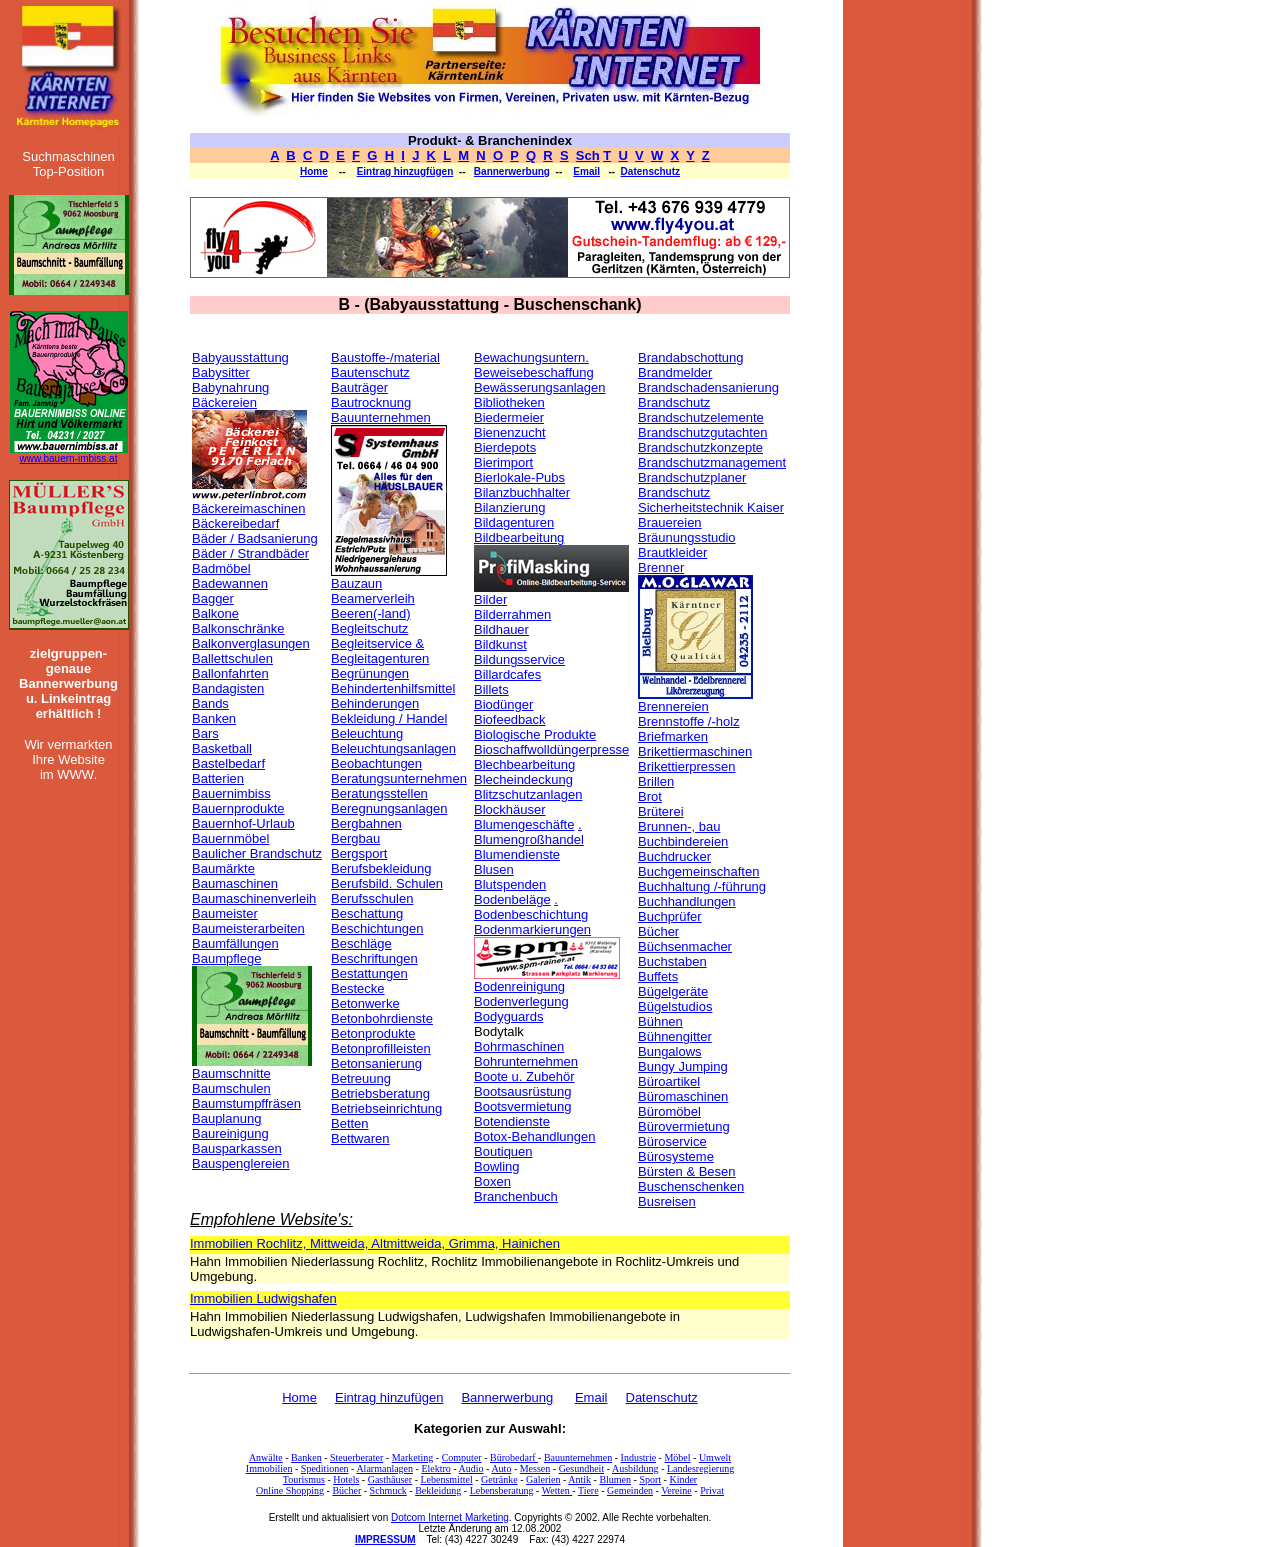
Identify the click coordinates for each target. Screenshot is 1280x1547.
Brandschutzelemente (701, 417)
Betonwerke (365, 1003)
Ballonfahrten (230, 673)
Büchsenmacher (685, 946)
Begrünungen (370, 673)
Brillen (656, 781)
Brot (650, 796)
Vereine (676, 1490)
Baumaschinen (235, 883)
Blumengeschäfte (524, 824)
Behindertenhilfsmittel (393, 688)
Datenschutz (650, 171)
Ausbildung (635, 1468)
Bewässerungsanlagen (540, 387)
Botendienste (512, 1121)
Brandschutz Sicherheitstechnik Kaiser (711, 500)
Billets (491, 689)
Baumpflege (226, 958)
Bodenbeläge (512, 899)
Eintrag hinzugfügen (405, 171)
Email (586, 171)
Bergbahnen (366, 823)
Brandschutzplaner (692, 477)
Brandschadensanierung (708, 387)
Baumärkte (223, 868)
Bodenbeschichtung (531, 914)
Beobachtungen (376, 763)
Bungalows (670, 1051)
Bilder (490, 599)
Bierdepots (505, 447)
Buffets (658, 976)
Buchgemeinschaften (698, 871)
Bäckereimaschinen (248, 508)
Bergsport (359, 853)
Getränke (499, 1479)
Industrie (639, 1457)
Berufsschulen (372, 898)
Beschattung (367, 913)
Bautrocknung (371, 402)
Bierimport (503, 462)
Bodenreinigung (519, 986)
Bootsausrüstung (523, 1091)
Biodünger (503, 704)
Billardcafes (507, 674)
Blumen (615, 1479)
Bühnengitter (675, 1036)
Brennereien (673, 706)
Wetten (557, 1490)
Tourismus (304, 1479)
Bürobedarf (514, 1457)
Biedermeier (509, 417)
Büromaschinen (683, 1096)
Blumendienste (517, 854)
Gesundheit (582, 1468)
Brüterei (661, 811)
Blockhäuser (510, 809)
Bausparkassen (237, 1148)
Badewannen (230, 583)
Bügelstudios (675, 1006)
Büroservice (672, 1141)
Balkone (215, 613)
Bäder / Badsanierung (255, 538)
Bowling (497, 1166)
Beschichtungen (377, 928)
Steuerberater (356, 1457)
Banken (214, 718)
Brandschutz (674, 402)
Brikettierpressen (687, 766)
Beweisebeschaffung (534, 372)
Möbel (677, 1457)
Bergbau (355, 838)
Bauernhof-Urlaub (243, 823)
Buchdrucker (674, 856)
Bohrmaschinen (519, 1046)
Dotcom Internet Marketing (450, 1517)
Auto (501, 1468)
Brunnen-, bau (679, 826)
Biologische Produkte (535, 734)
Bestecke (357, 988)
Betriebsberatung (380, 1093)
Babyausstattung (240, 357)
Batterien (218, 778)
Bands (210, 703)
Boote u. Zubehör (524, 1076)
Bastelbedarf (228, 763)
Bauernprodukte (238, 808)
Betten (350, 1123)
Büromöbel (669, 1111)
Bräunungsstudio (687, 537)
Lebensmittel (446, 1479)
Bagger (213, 598)
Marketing (413, 1457)
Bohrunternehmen (526, 1061)
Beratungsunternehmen (399, 778)
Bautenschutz (370, 372)
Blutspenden (510, 884)
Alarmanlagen (384, 1468)
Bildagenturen (514, 522)
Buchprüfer (670, 916)
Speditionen (325, 1468)
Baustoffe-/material (385, 357)
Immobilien (269, 1468)
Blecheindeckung (523, 779)
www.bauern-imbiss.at (69, 458)
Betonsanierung (376, 1063)
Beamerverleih (373, 598)
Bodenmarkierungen (532, 929)
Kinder (683, 1479)
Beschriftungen (374, 958)
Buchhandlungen (687, 901)
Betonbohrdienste (382, 1018)
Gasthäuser (390, 1479)
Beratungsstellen (379, 793)
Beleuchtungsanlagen (393, 748)
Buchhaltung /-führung (702, 886)
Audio (471, 1468)
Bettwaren (360, 1138)
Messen (535, 1468)
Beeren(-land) (371, 613)
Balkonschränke (238, 628)
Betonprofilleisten (381, 1048)
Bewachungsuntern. (531, 357)
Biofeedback (510, 719)
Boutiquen (503, 1151)
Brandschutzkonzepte (700, 447)
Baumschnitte (231, 1073)
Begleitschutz (369, 628)
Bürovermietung (684, 1126)
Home (314, 171)
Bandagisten (228, 688)
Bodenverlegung (521, 1001)
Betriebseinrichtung (386, 1108)
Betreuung (361, 1078)
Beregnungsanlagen (389, 808)
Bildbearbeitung (519, 537)
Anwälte (266, 1457)
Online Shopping (290, 1490)
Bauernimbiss (231, 793)
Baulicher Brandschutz (257, 853)
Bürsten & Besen (687, 1171)
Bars (205, 733)
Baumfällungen (235, 943)
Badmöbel (221, 568)
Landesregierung (700, 1468)
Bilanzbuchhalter (522, 492)
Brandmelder (675, 372)
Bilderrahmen (512, 614)
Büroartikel (669, 1081)
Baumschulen (231, 1088)
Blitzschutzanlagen (528, 794)
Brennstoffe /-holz (689, 721)
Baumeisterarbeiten (248, 928)
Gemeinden (630, 1490)
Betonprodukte (373, 1033)
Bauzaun (356, 583)
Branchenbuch (516, 1196)
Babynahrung (230, 387)
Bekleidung (438, 1490)
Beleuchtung (367, 733)
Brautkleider (672, 552)
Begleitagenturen (380, 658)
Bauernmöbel (230, 838)
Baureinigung (230, 1133)
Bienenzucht (510, 432)
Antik (579, 1479)
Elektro (435, 1468)
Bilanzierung (510, 507)
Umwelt (715, 1457)
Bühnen (660, 1021)
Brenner (661, 567)
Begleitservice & (377, 643)
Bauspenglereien (241, 1163)
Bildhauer (501, 629)
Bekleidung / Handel (389, 718)
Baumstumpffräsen (246, 1103)
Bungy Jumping (683, 1066)
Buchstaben (672, 961)
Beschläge (361, 943)
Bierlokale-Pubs (519, 477)
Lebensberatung (502, 1490)
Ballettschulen (232, 658)
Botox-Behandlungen (534, 1136)
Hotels (346, 1479)
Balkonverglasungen (251, 643)
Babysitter (221, 372)
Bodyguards (508, 1016)
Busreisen (667, 1201)
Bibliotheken (509, 402)
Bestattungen (369, 973)
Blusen (494, 869)
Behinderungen (375, 703)
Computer (462, 1457)
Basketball (222, 748)
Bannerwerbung (512, 171)
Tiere (588, 1490)
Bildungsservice (519, 659)
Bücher (658, 931)
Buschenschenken (691, 1186)
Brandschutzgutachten (702, 432)
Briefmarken (673, 736)
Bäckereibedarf (235, 523)
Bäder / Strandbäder (250, 553)
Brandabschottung (691, 357)
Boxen (492, 1181)
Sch (588, 155)
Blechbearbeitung (524, 764)
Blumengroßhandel (529, 839)
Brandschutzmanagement (712, 462)
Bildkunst (500, 644)
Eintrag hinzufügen (389, 1397)
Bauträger (359, 387)
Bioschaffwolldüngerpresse (551, 749)
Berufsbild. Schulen (387, 883)
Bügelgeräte (673, 991)
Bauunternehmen (381, 417)
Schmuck (388, 1490)
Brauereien (670, 522)
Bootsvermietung (523, 1106)
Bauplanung (226, 1118)
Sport (650, 1479)
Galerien (543, 1479)
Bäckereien (224, 402)
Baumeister (225, 913)
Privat (712, 1490)
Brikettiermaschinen (695, 751)
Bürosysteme (676, 1156)
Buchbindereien (683, 841)
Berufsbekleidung (381, 868)
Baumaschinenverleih (254, 898)
